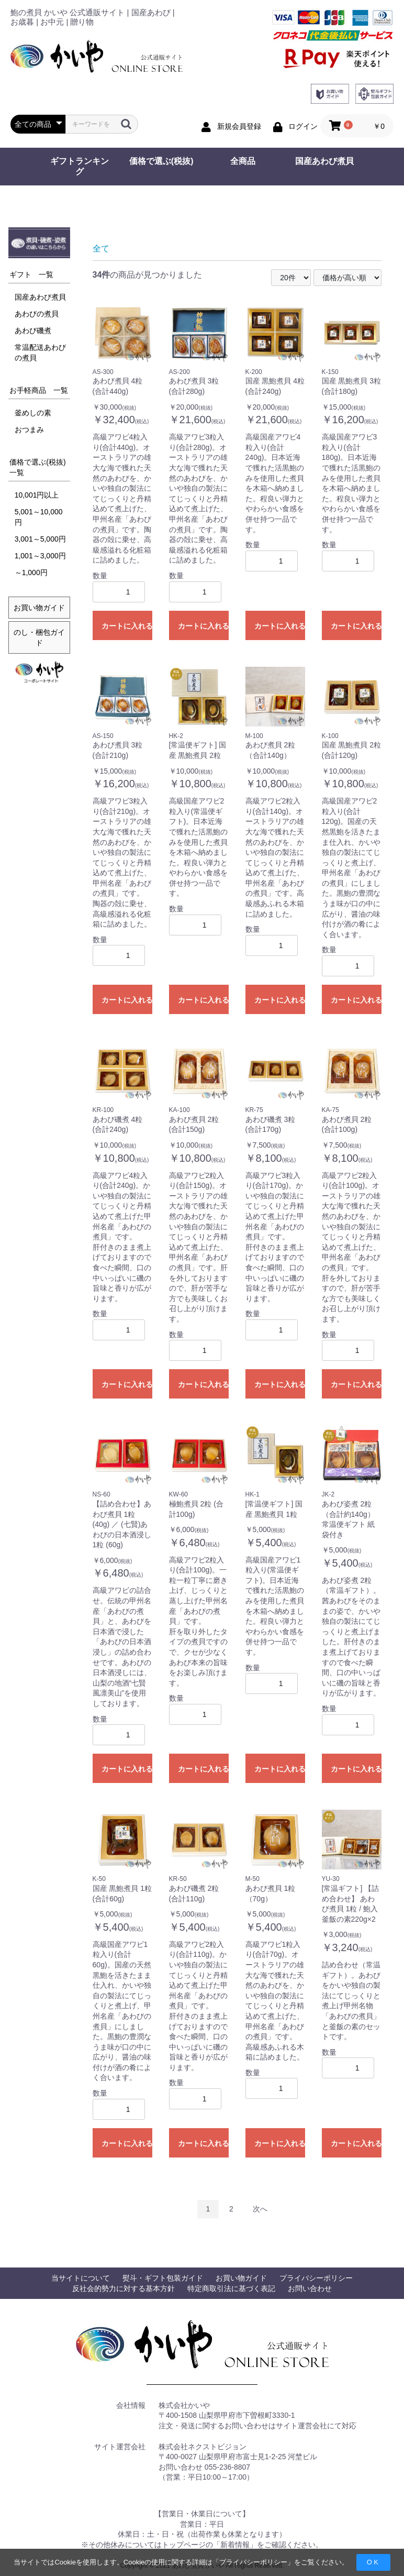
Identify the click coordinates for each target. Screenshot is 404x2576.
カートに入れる (127, 626)
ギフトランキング (79, 166)
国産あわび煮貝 (324, 161)
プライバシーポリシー (253, 2562)
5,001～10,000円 (39, 517)
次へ (260, 2209)
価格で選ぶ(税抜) (161, 161)
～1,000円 (31, 572)
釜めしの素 (33, 413)
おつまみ (29, 429)
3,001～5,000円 (40, 539)
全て (101, 248)
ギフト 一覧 (31, 274)
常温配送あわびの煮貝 (40, 352)
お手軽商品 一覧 (38, 390)
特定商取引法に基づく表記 (231, 2288)
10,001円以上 (37, 495)
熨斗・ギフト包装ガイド (162, 2278)
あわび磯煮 (33, 330)
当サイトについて (80, 2278)
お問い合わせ (310, 2288)
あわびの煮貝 (37, 314)
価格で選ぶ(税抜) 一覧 (39, 467)
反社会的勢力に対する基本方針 (123, 2288)
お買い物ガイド (39, 607)
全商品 (242, 161)
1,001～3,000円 (40, 556)
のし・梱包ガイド (39, 637)
